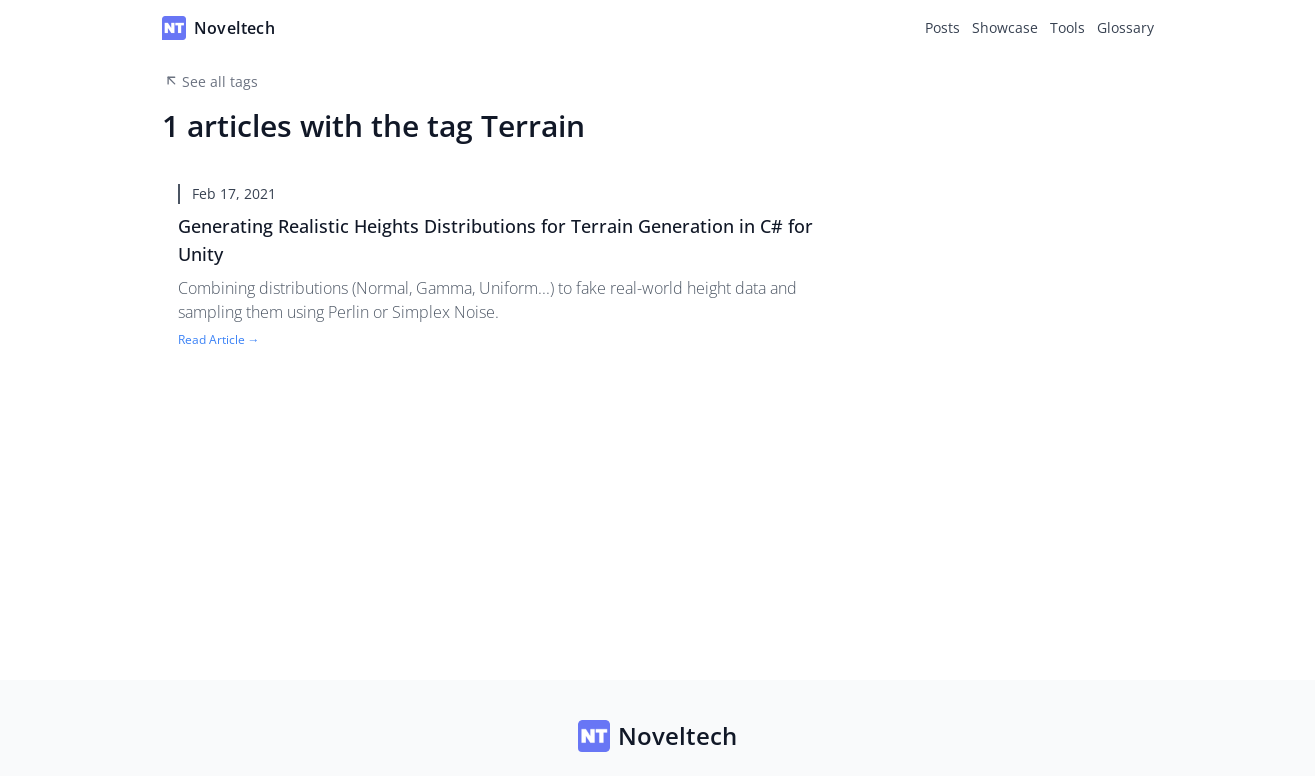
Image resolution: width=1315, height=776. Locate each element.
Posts (942, 27)
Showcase (1005, 27)
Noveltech (657, 736)
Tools (1067, 27)
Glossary (1125, 27)
